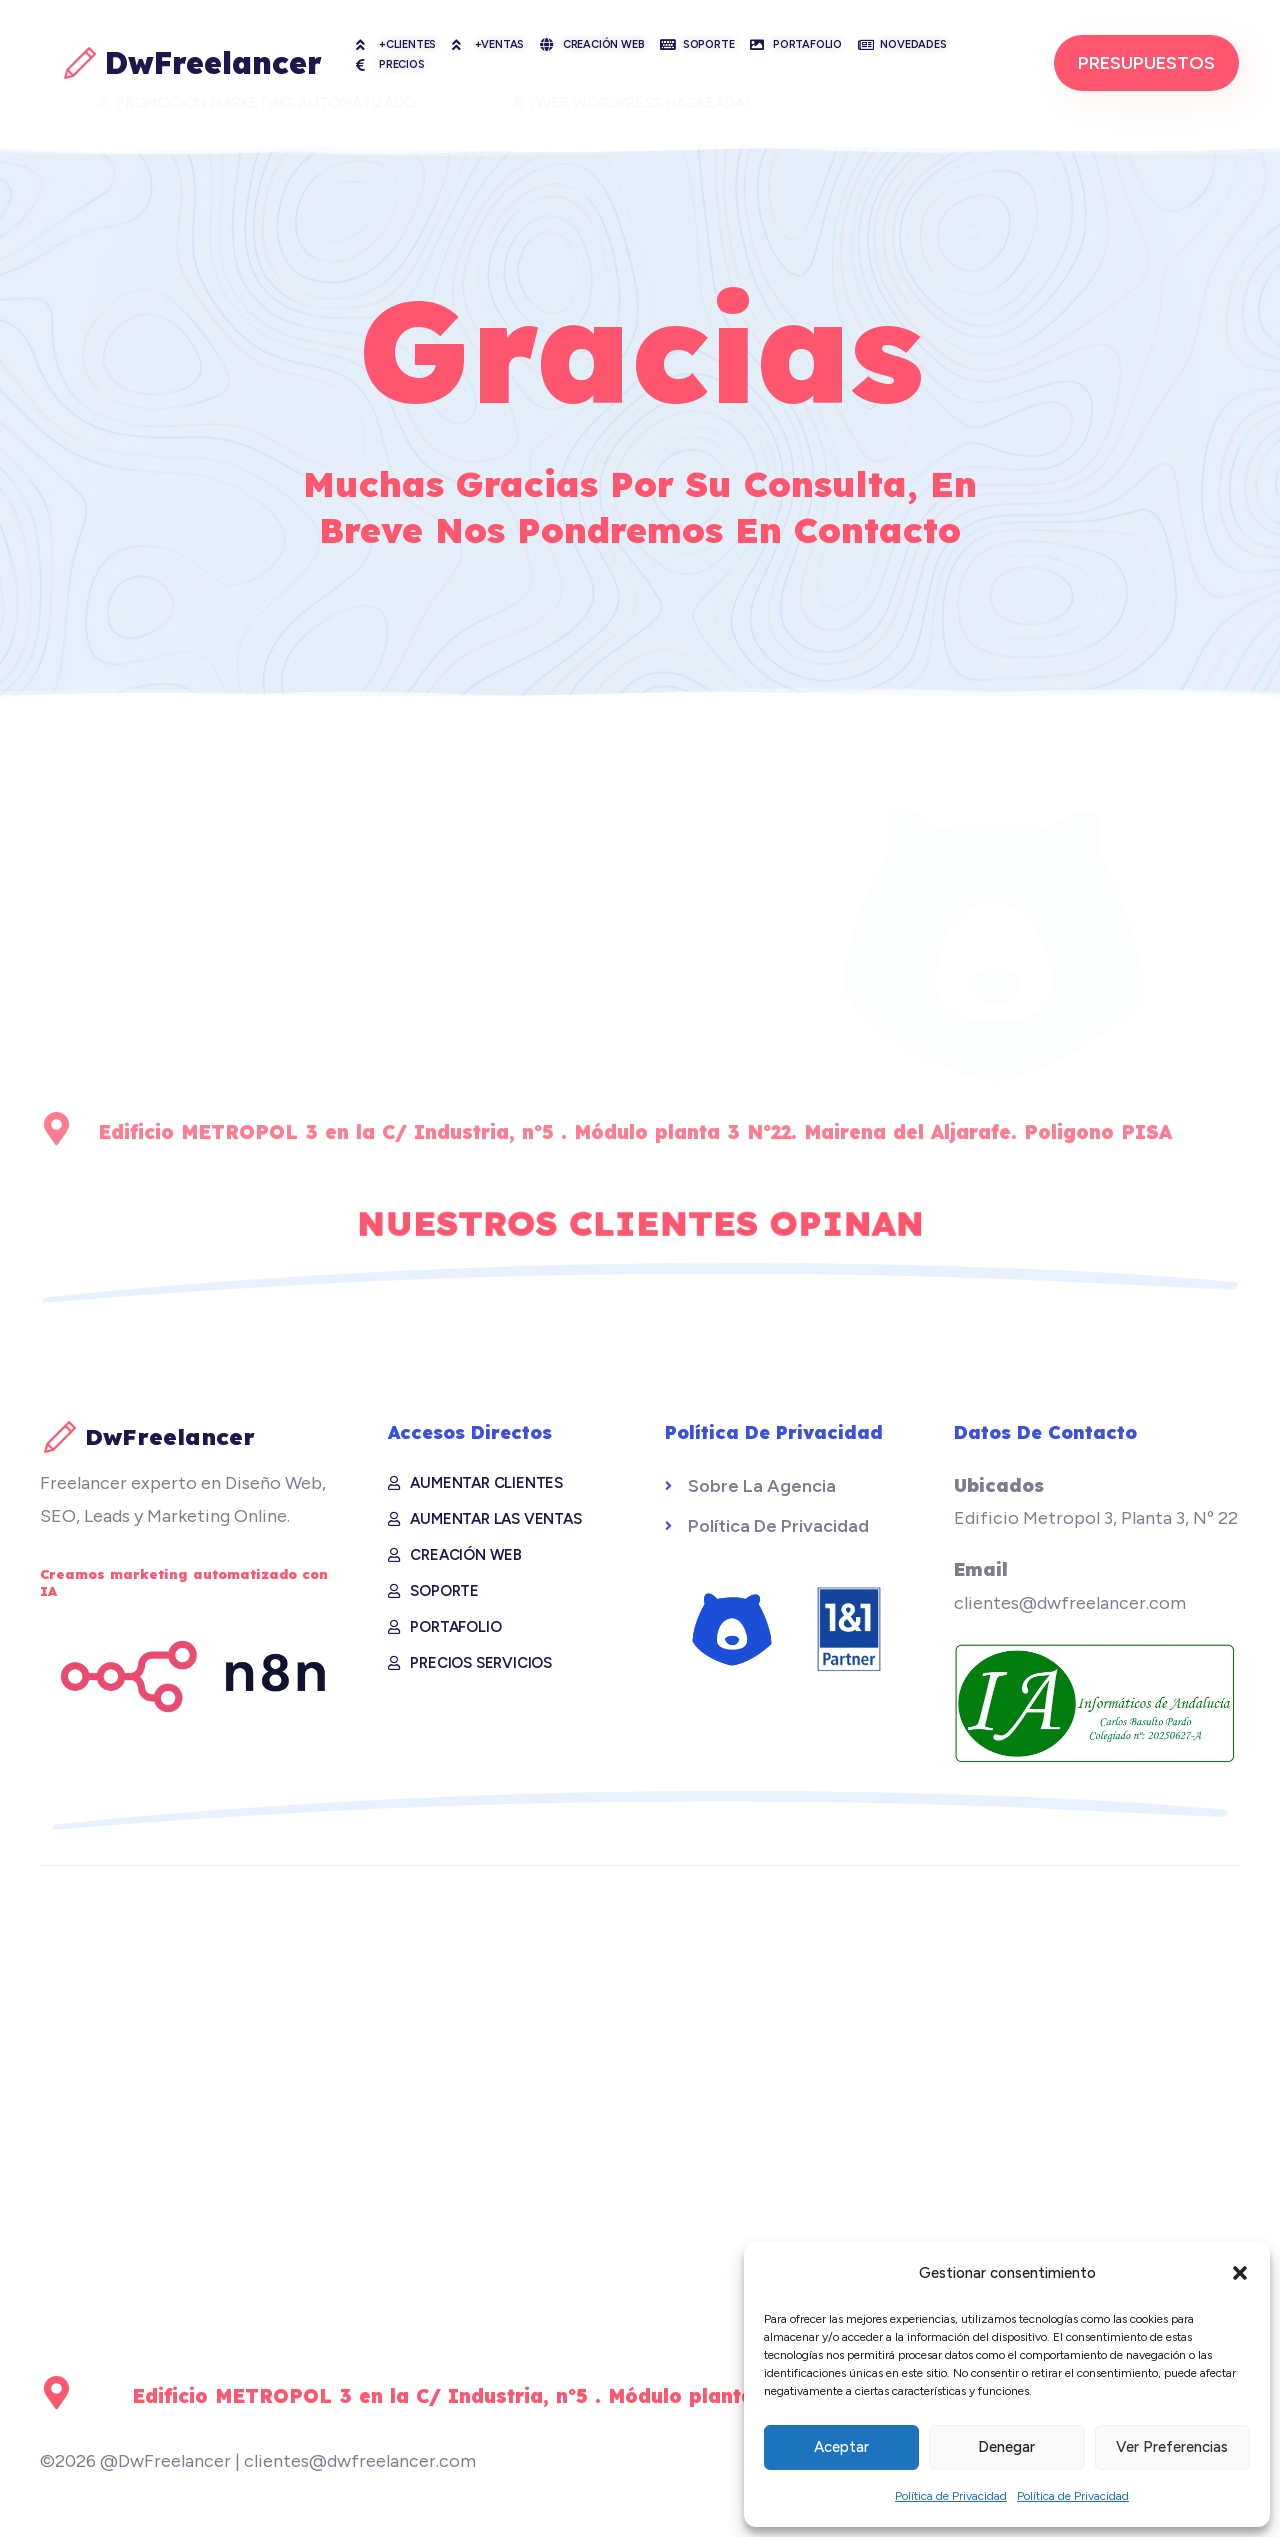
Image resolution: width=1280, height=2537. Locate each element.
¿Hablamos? (1095, 833)
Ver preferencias (1172, 2447)
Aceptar (841, 2447)
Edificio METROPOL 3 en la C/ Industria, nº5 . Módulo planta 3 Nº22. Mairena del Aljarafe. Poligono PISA (669, 2396)
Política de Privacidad (951, 2496)
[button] (1240, 2273)
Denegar (1006, 2447)
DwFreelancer (213, 63)
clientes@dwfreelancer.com (989, 1055)
